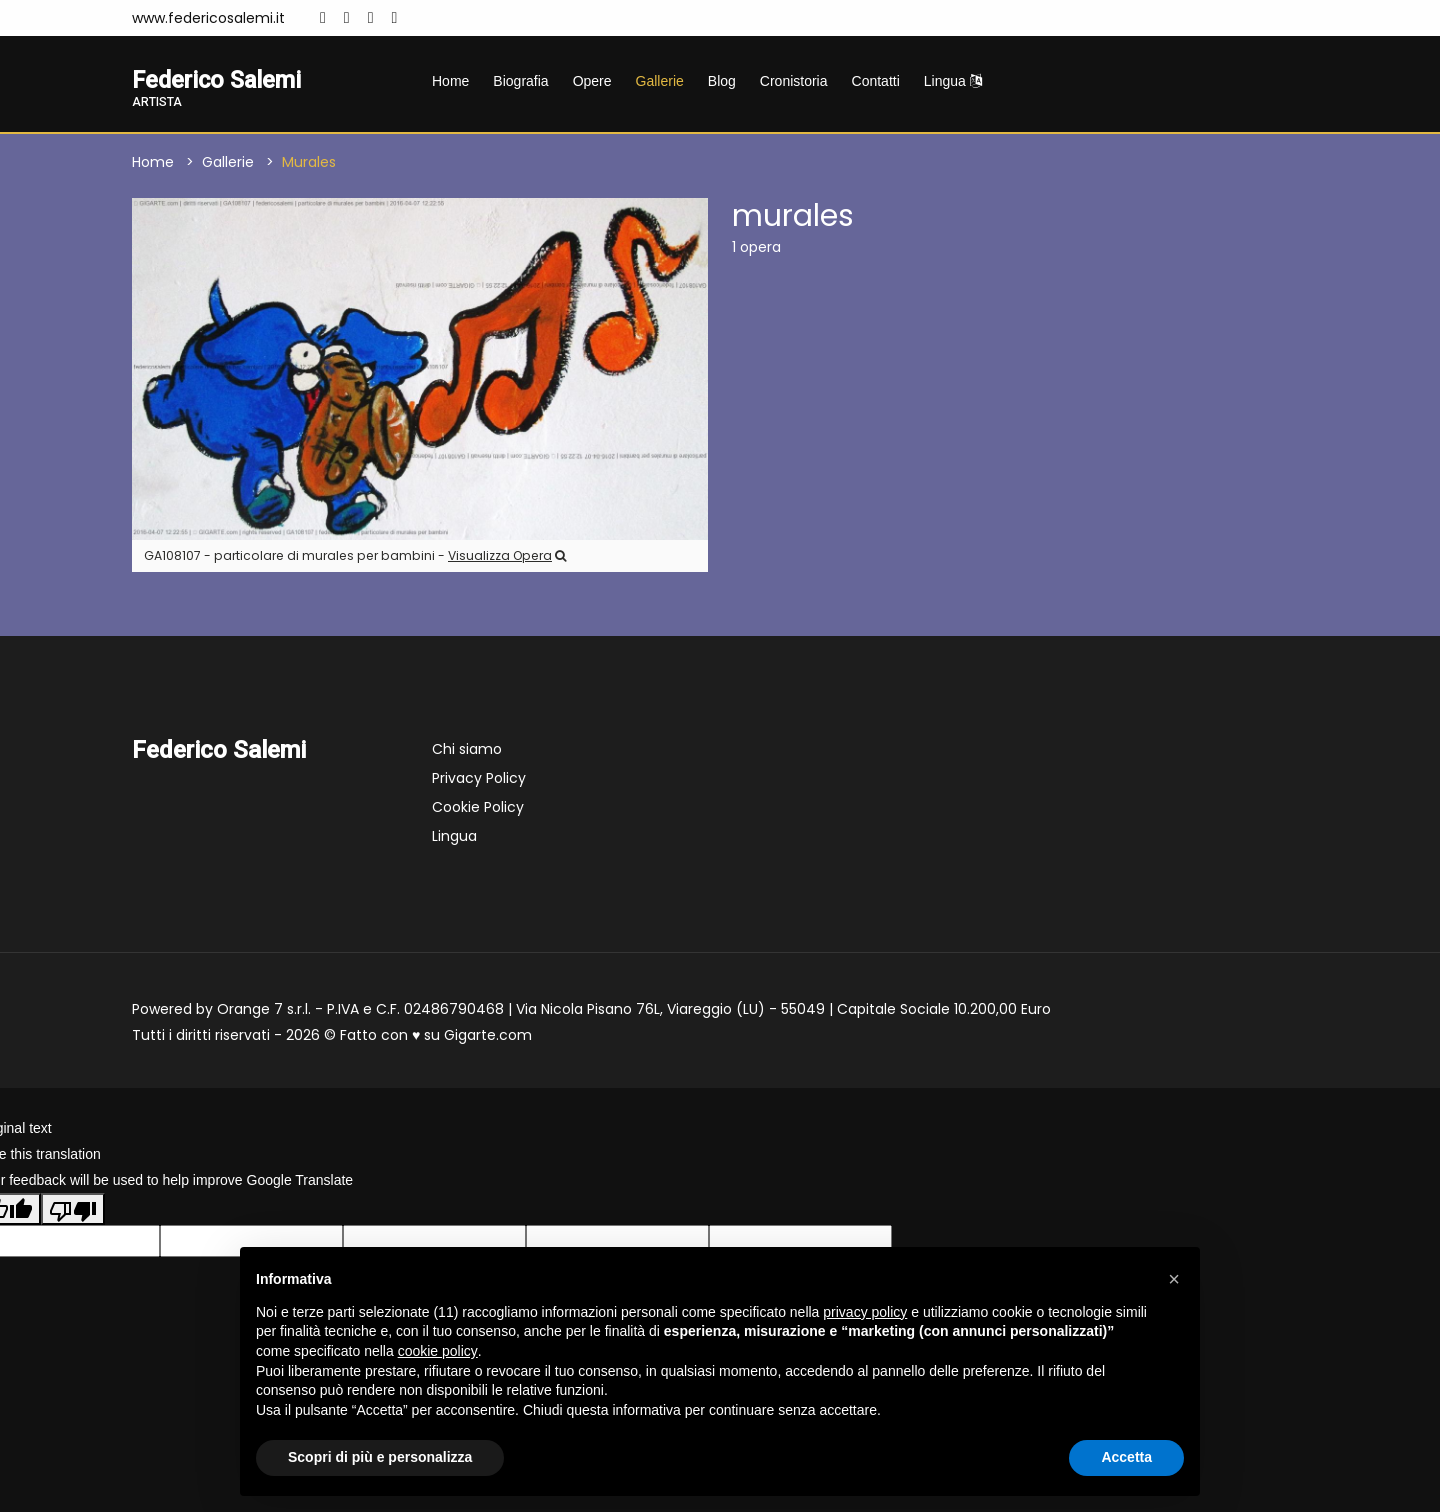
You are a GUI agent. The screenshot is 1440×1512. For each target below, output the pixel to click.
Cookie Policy (478, 808)
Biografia (520, 81)
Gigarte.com (488, 1036)
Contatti (876, 81)
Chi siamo (467, 750)
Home (450, 81)
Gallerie (660, 81)
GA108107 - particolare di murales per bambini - (355, 556)
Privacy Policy (479, 779)
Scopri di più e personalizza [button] (380, 1457)
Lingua (953, 81)
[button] (1174, 1279)
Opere (592, 81)
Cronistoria (794, 81)
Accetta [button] (1126, 1457)
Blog (722, 81)
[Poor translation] (73, 1209)
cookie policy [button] (438, 1351)
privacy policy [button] (865, 1312)
